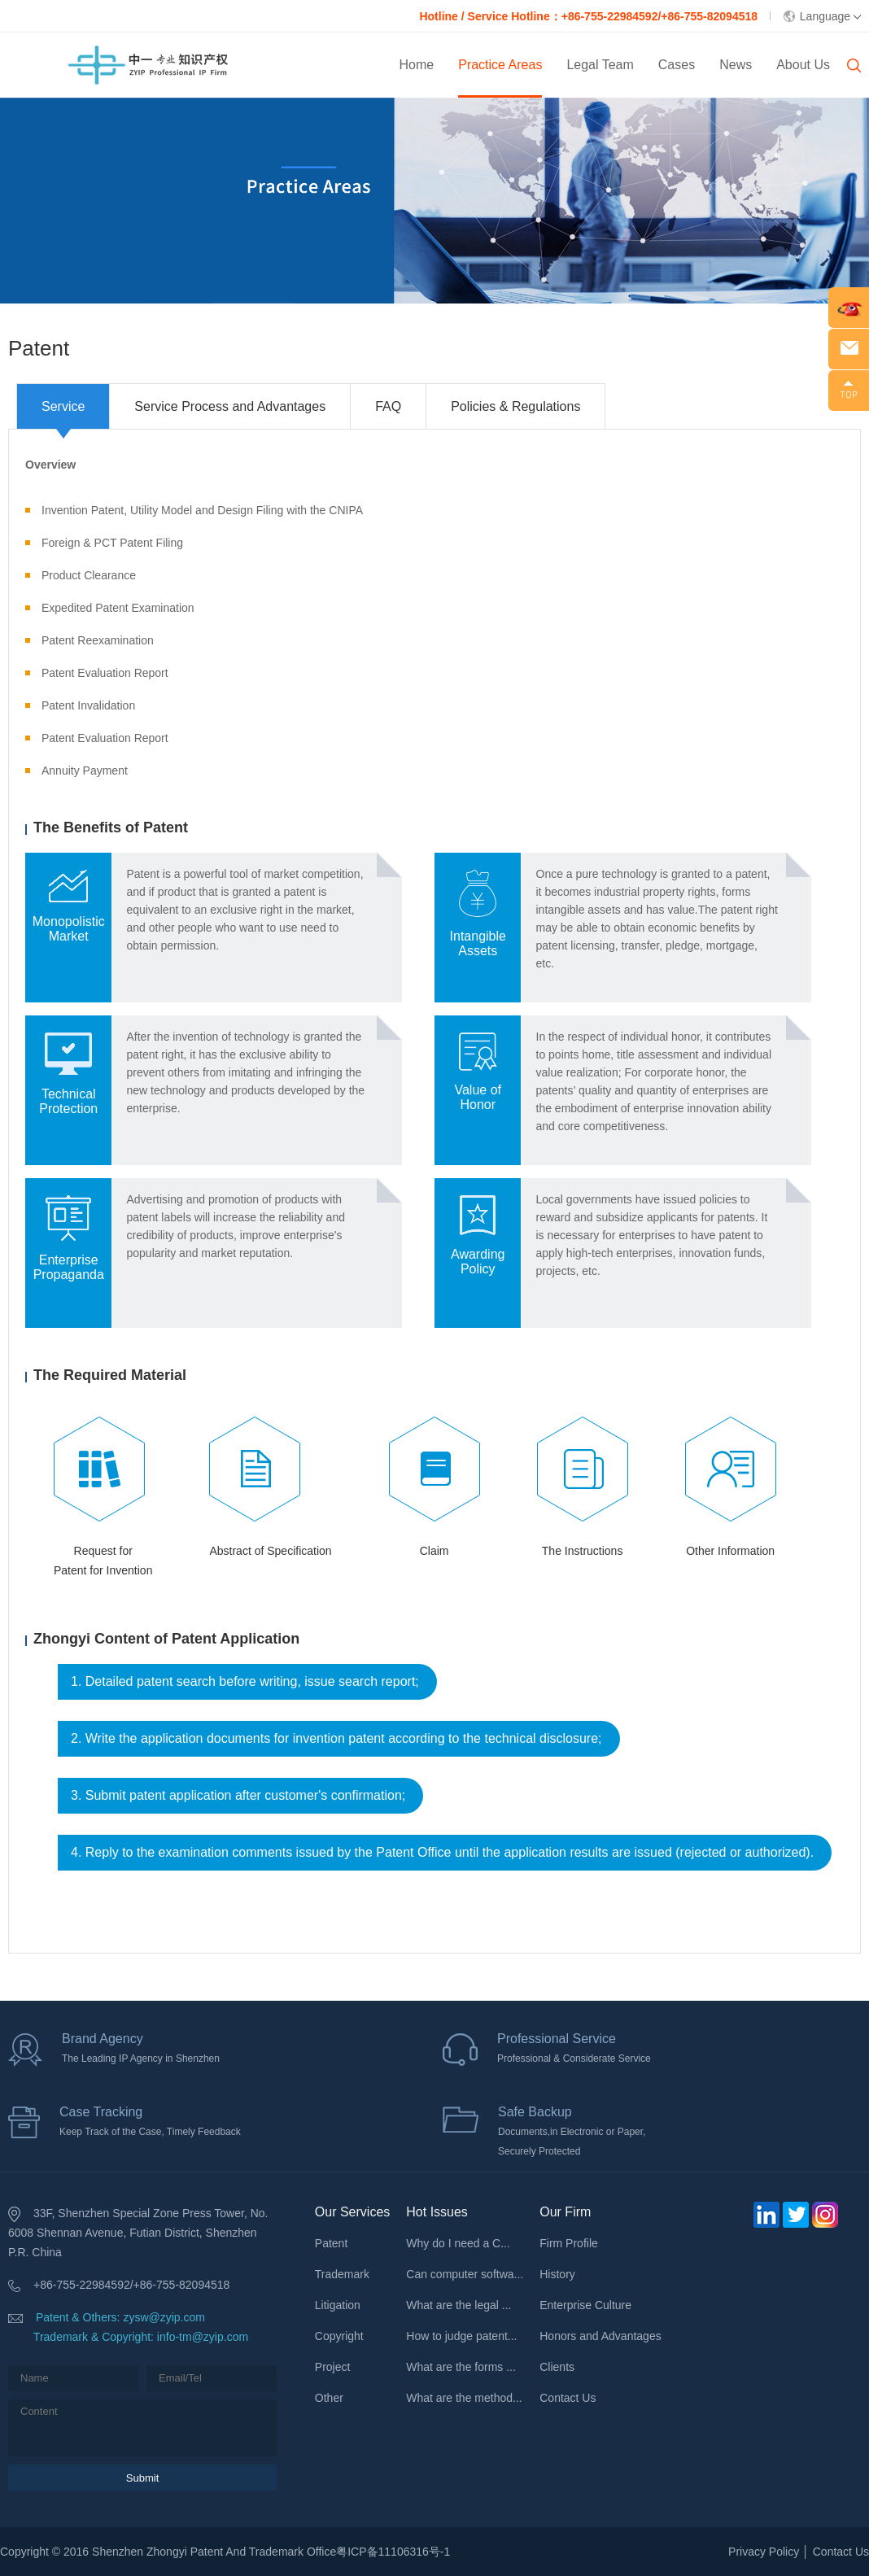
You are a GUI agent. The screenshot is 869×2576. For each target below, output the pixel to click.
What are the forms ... (461, 2366)
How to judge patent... (461, 2335)
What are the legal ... (458, 2305)
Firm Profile (568, 2243)
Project (333, 2366)
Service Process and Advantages (229, 406)
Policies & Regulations (515, 406)
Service (63, 406)
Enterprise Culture (585, 2305)
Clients (556, 2366)
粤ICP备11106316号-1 (393, 2551)
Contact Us (567, 2397)
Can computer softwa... (464, 2274)
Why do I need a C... (458, 2243)
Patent (331, 2243)
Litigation (337, 2305)
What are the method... (464, 2397)
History (557, 2274)
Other (329, 2397)
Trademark (342, 2274)
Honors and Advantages (600, 2335)
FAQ (388, 406)
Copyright (339, 2335)
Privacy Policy (763, 2551)
